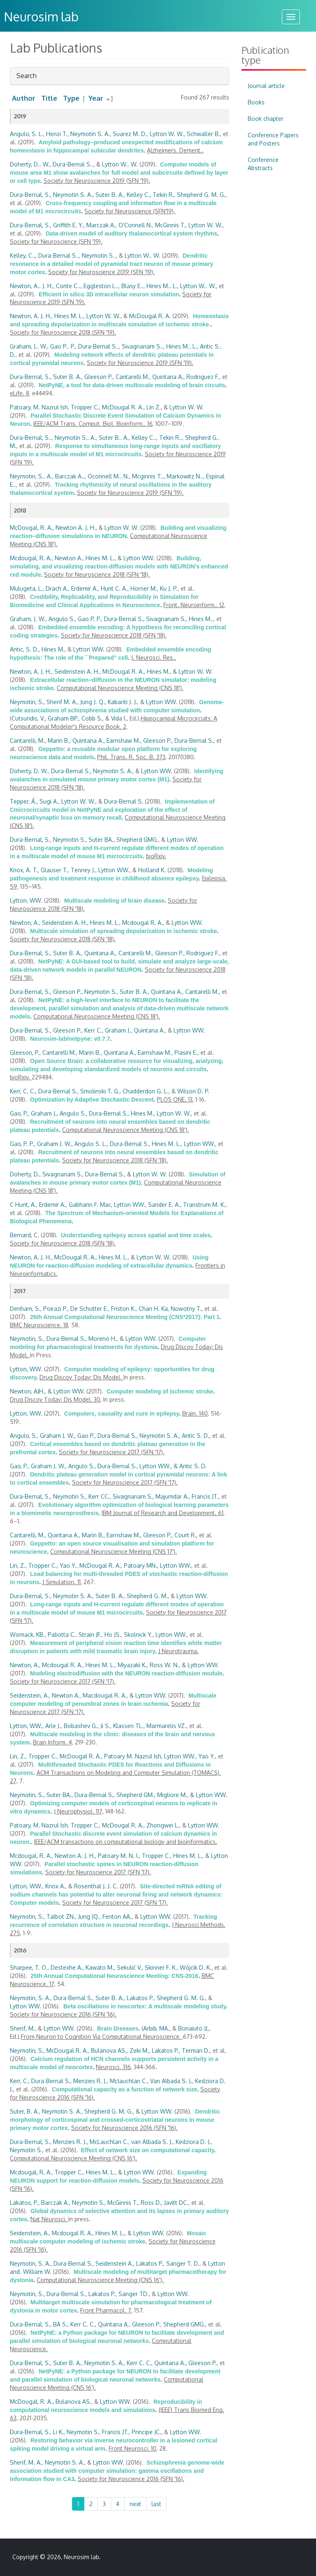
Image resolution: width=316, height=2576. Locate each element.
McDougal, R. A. (31, 527)
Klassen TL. (128, 1725)
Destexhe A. (67, 1967)
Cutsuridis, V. (28, 718)
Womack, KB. (27, 1634)
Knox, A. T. (24, 869)
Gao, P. (19, 1113)
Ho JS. (113, 1634)
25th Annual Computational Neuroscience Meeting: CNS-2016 (114, 1976)
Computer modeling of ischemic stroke (160, 1391)
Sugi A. (49, 801)
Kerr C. (93, 1030)
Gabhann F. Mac (90, 1204)
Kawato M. (100, 1967)
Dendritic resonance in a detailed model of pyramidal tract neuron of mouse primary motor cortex (111, 263)
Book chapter (265, 118)
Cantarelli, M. (27, 740)
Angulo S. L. (90, 1143)
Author (23, 98)
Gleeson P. (98, 376)
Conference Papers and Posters (273, 139)
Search (26, 78)
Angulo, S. (23, 1435)
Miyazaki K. (132, 1664)
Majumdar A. (172, 1496)
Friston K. (123, 1308)
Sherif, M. (22, 2028)
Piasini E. (186, 1052)
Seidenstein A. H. (77, 671)
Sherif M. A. (61, 701)
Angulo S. (62, 618)
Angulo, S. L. (26, 133)
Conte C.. (68, 285)
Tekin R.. (170, 437)
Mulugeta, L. (26, 588)
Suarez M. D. (130, 133)
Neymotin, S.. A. (31, 476)
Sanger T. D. (183, 2263)
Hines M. (53, 649)
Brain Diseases (117, 2028)
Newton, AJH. (27, 1391)
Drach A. (57, 588)
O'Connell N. (135, 225)
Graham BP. (63, 718)
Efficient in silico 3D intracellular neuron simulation (109, 294)
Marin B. (59, 740)
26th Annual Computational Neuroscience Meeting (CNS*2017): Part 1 (125, 1317)
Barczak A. (55, 2202)
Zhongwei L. (162, 1825)
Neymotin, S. (27, 701)
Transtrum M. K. (204, 1204)
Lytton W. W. (167, 133)
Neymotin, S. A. (30, 1997)
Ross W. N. (164, 1664)
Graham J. (118, 1030)
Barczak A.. (70, 476)
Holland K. (152, 869)
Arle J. (53, 1725)
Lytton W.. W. (120, 164)
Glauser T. (54, 869)
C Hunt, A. (23, 1204)
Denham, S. (25, 1308)
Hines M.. (201, 618)
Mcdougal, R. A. (31, 557)
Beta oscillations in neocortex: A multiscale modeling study (144, 2006)
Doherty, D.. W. (30, 164)
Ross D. (151, 2202)
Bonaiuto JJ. (193, 2028)
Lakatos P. (140, 1997)
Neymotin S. (69, 839)
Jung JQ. (89, 1916)
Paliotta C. (62, 1634)
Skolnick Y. (138, 1634)
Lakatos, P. (24, 2202)
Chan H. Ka (153, 1308)
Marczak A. (101, 225)
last (156, 2503)
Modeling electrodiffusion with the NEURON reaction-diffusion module (126, 1673)
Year (95, 98)
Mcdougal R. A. (142, 922)
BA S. (60, 2324)
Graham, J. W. (28, 618)
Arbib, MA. (156, 2028)
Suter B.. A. (114, 437)
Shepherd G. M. (147, 1595)
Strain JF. (90, 1634)
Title (49, 98)
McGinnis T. (170, 225)
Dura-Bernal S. (123, 618)
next (135, 2503)
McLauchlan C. (109, 2141)
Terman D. (196, 2050)
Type (71, 98)
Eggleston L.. (101, 285)
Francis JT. (205, 1496)
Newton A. (69, 557)
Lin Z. (153, 407)
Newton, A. (24, 922)
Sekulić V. (129, 1967)
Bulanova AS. (109, 2050)
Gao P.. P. (62, 346)
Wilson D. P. (193, 1091)
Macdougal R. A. (105, 1695)
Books (256, 102)
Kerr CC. (99, 1496)
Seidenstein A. (114, 2263)
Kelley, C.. (22, 255)
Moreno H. (102, 1338)
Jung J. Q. (92, 701)
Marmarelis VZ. (166, 1725)
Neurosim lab (81, 2556)
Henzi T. (56, 133)
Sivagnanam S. (166, 618)
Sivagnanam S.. (142, 346)
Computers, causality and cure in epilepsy (121, 1413)
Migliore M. (172, 1794)
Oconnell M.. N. (108, 476)
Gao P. (86, 1435)
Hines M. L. (69, 315)
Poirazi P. (55, 1308)
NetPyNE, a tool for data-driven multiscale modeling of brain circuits (132, 385)
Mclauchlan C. (128, 2080)
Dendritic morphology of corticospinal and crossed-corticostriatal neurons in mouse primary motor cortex (115, 2119)
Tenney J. (83, 869)
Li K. (58, 2431)
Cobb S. (91, 718)
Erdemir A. (84, 588)
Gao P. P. (89, 618)
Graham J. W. (54, 1143)
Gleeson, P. (25, 1052)
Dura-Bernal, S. (30, 194)
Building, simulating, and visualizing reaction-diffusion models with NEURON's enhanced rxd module (119, 566)
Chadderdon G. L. (146, 1091)
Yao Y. (68, 1565)
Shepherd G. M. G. (201, 194)
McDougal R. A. (150, 315)
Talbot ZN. (60, 1916)
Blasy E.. (132, 285)
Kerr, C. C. (22, 1091)
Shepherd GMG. (137, 839)
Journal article (266, 85)
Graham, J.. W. (28, 346)
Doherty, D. (25, 1174)
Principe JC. (146, 2431)
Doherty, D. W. (29, 770)
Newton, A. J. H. (30, 315)
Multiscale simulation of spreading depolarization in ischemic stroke (123, 931)
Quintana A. (168, 376)
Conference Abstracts (263, 163)
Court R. (185, 1535)
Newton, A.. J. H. (31, 285)
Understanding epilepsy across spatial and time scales (136, 1235)
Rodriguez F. (202, 376)
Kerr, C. (19, 2080)
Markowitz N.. (185, 476)
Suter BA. (101, 839)
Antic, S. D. (24, 649)
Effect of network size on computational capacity (147, 2150)
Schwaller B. (203, 133)
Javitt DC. (176, 2202)
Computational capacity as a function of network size (124, 2089)
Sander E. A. (164, 1204)
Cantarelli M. (132, 376)
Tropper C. (85, 407)
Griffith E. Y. (68, 225)
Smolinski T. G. (100, 1091)
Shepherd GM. (135, 1794)
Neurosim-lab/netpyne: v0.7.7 (70, 1038)
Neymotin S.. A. (75, 437)
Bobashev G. (81, 1725)
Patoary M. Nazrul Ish (132, 1756)
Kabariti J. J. (122, 701)
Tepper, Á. (23, 801)
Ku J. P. (169, 588)
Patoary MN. (140, 1565)
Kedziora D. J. (193, 2141)
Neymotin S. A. (90, 133)
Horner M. (143, 588)
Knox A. (55, 1886)
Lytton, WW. (26, 900)
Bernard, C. (24, 1234)
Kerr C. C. (82, 2324)
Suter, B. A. (24, 2111)
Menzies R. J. (90, 2080)
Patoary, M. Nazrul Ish (39, 407)
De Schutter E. (89, 1308)
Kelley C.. (144, 437)
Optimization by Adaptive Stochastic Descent (92, 1099)
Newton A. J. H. (76, 527)
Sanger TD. (133, 2293)
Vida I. (119, 718)
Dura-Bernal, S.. (31, 437)
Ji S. (105, 1725)
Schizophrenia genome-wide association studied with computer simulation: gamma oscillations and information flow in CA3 (117, 2470)
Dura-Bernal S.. (73, 164)
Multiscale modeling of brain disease (114, 900)
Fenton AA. (117, 1916)
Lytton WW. (139, 557)
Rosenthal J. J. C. (96, 1886)
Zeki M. (139, 2050)
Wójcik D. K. (195, 1967)
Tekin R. (163, 194)
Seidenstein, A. (29, 1695)
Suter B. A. (109, 194)
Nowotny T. (186, 1308)
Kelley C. (138, 194)
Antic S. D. (195, 1435)
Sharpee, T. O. (29, 1967)
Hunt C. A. (114, 588)
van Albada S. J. (152, 2141)
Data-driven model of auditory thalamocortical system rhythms (131, 233)
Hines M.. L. (161, 285)
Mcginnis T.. (148, 476)
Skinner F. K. (161, 1967)
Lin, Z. (18, 1565)
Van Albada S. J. (171, 2080)
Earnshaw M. (123, 740)
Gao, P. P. (22, 1143)
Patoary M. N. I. (118, 1855)
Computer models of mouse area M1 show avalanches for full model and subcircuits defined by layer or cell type (119, 172)
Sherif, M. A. (26, 2462)
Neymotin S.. (99, 255)
